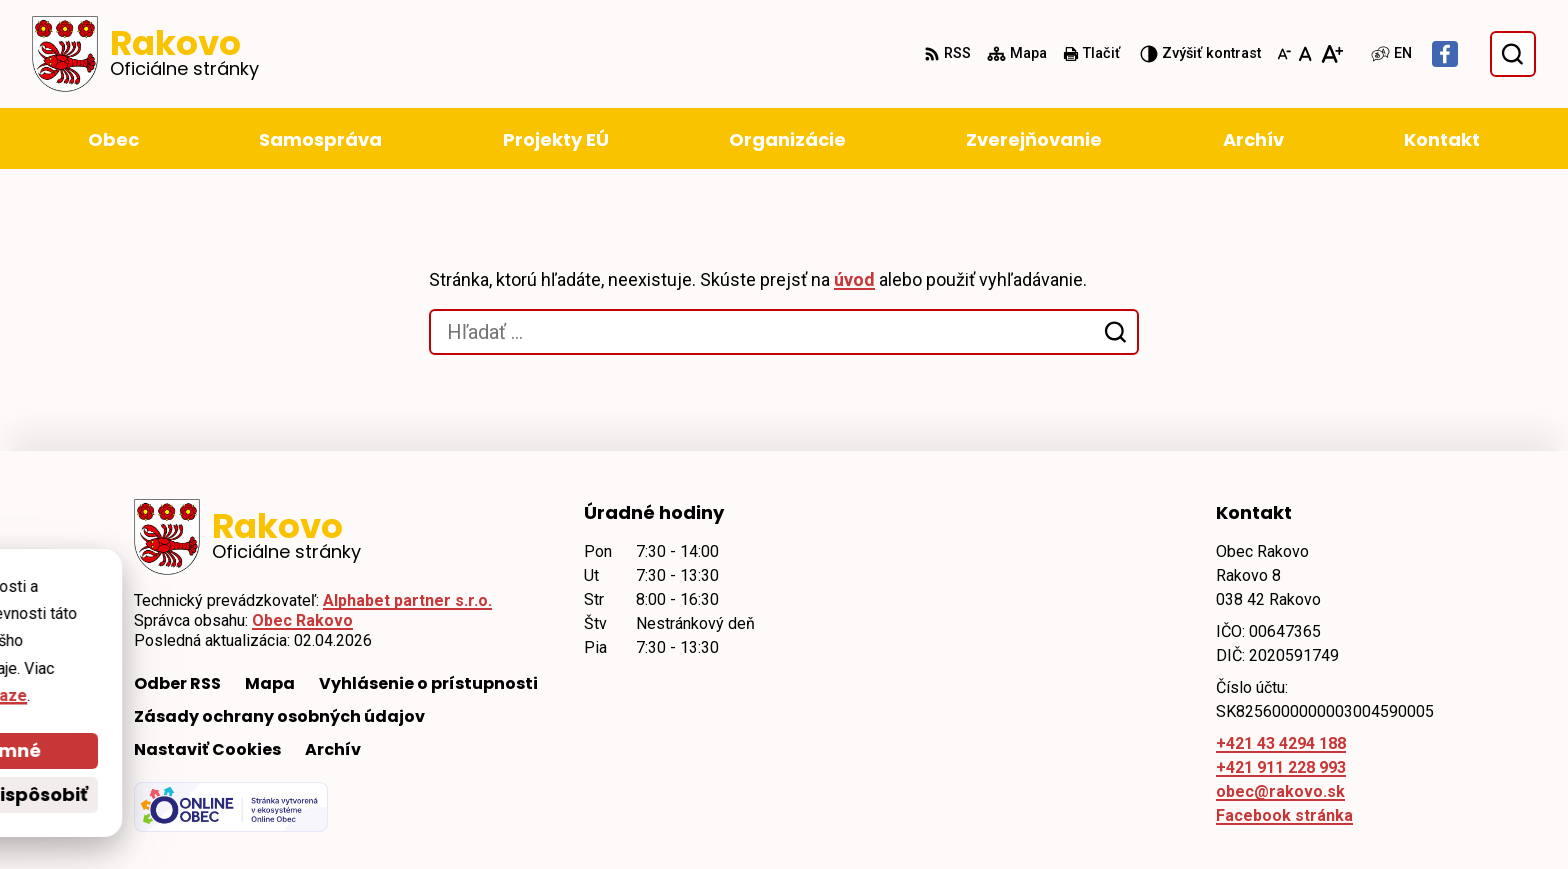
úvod (854, 279)
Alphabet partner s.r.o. (407, 600)
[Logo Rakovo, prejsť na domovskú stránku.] (145, 54)
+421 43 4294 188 (1281, 743)
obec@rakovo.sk (1280, 791)
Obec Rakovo (302, 620)
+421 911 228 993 (1281, 767)
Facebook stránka (1284, 815)
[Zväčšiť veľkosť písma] (1331, 54)
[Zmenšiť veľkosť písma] (1284, 54)
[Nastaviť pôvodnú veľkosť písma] (1305, 54)
